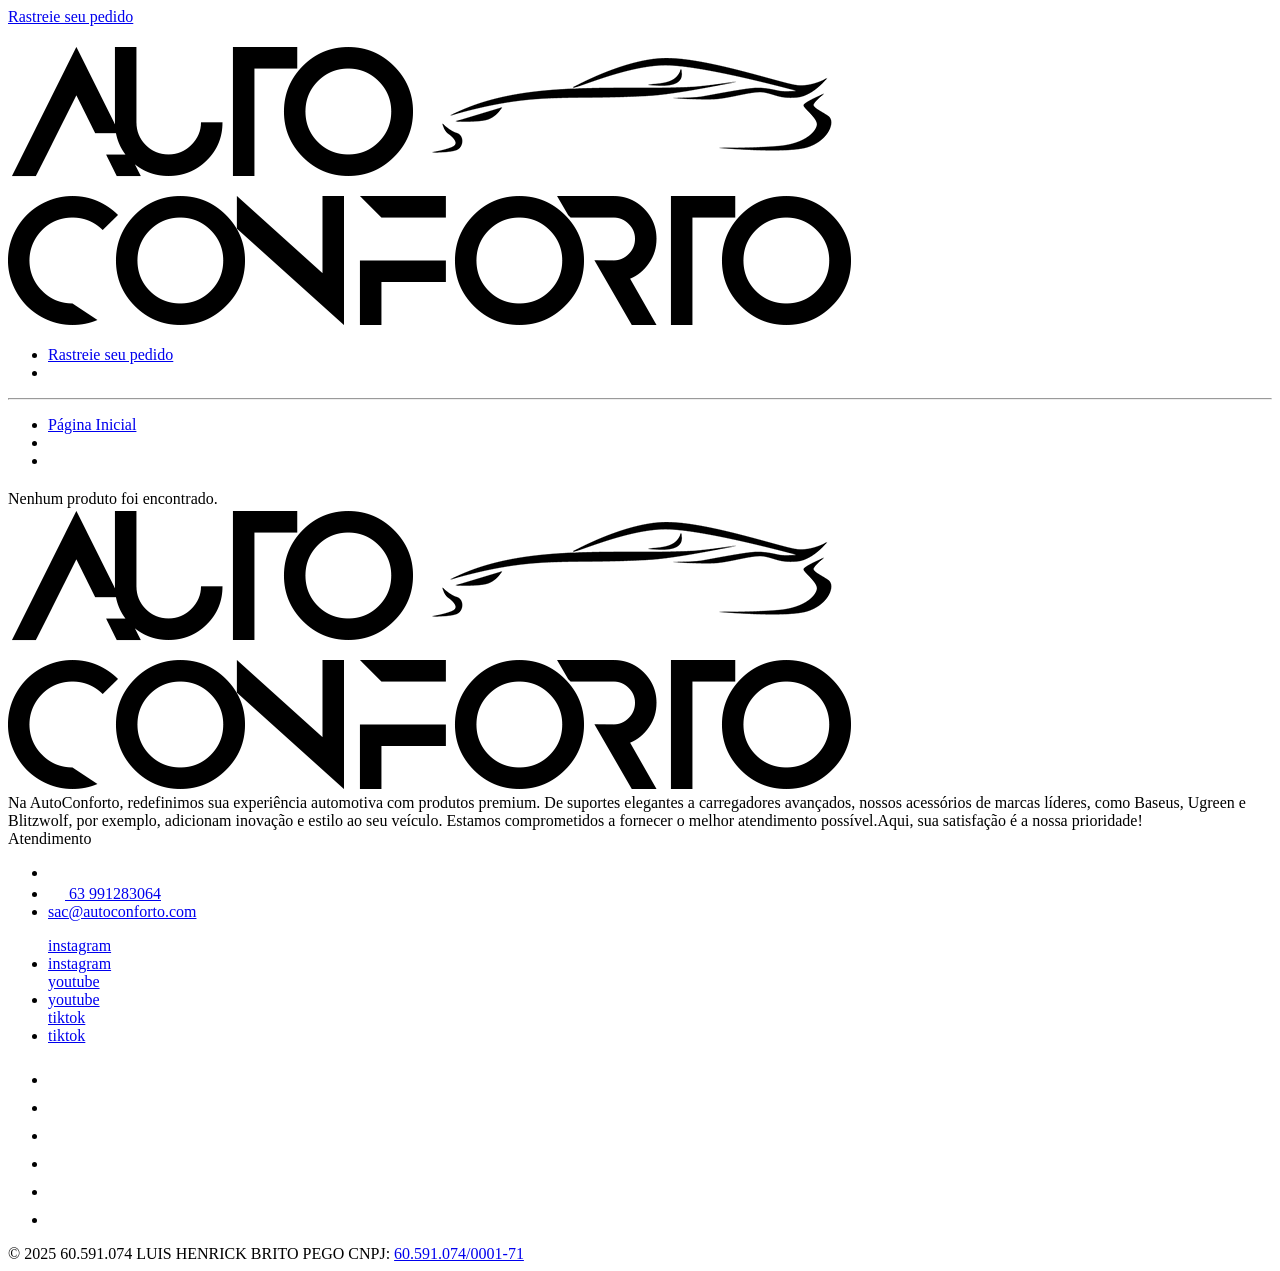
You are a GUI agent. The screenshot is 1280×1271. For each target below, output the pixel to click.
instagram (79, 945)
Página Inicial (92, 424)
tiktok (66, 1017)
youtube (74, 981)
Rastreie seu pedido (70, 16)
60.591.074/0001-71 (459, 1253)
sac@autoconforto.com (122, 911)
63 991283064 (104, 893)
